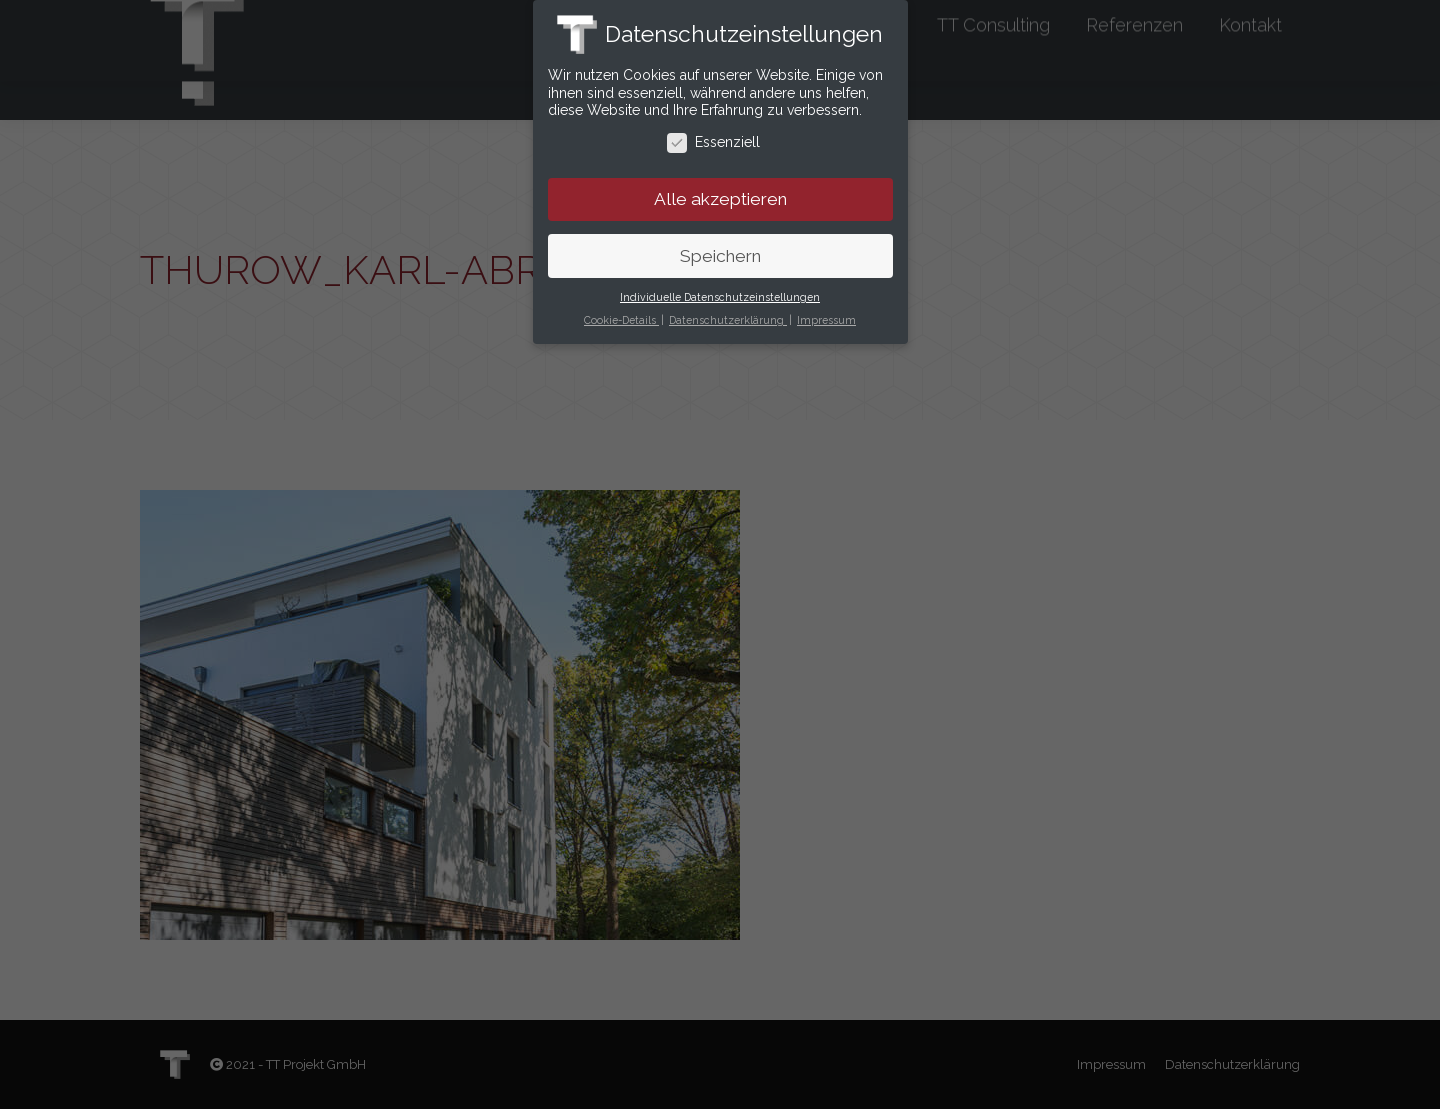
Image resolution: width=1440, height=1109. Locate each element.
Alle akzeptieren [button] (720, 192)
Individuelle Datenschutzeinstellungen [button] (720, 290)
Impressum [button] (826, 313)
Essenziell (713, 135)
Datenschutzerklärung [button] (728, 313)
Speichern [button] (720, 249)
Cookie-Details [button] (621, 313)
